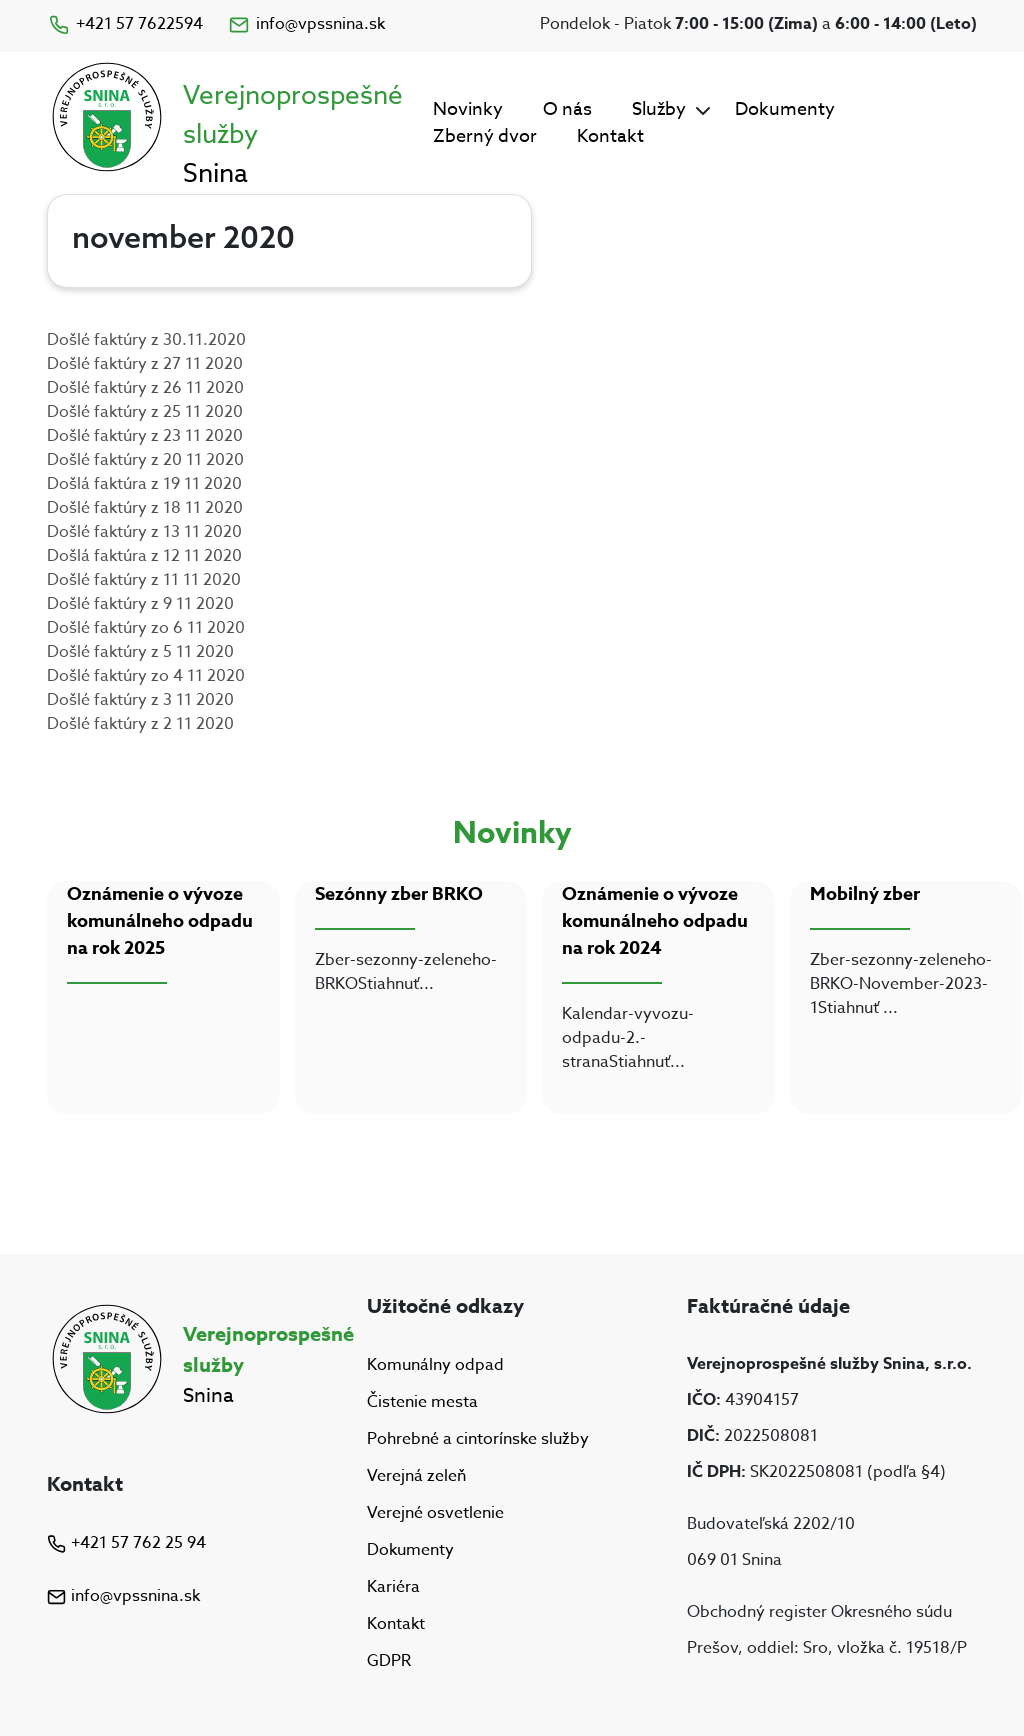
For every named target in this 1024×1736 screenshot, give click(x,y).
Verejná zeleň (416, 1476)
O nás (567, 109)
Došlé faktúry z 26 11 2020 (145, 388)
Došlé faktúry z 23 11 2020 (145, 436)
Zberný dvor (485, 136)
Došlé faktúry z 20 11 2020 (145, 460)
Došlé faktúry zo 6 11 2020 (146, 628)
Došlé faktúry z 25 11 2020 (145, 412)
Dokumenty (785, 109)
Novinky (468, 109)
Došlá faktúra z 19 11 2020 (144, 484)
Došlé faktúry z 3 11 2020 (140, 700)
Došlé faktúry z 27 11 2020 (145, 364)
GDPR (389, 1662)
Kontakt (610, 136)
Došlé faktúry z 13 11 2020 (144, 532)
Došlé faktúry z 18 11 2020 (145, 508)
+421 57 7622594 (125, 24)
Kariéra (393, 1587)
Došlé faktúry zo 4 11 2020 (146, 676)
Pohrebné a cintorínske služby (478, 1439)
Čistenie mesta (422, 1402)
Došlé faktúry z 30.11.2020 (146, 340)
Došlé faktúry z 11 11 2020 (144, 580)
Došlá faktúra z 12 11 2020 (144, 556)
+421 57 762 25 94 (126, 1543)
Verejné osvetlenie (435, 1513)
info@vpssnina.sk (306, 24)
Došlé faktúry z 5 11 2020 (140, 652)
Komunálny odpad (435, 1365)
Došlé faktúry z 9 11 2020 (140, 604)
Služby (659, 109)
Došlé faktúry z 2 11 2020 (140, 724)
